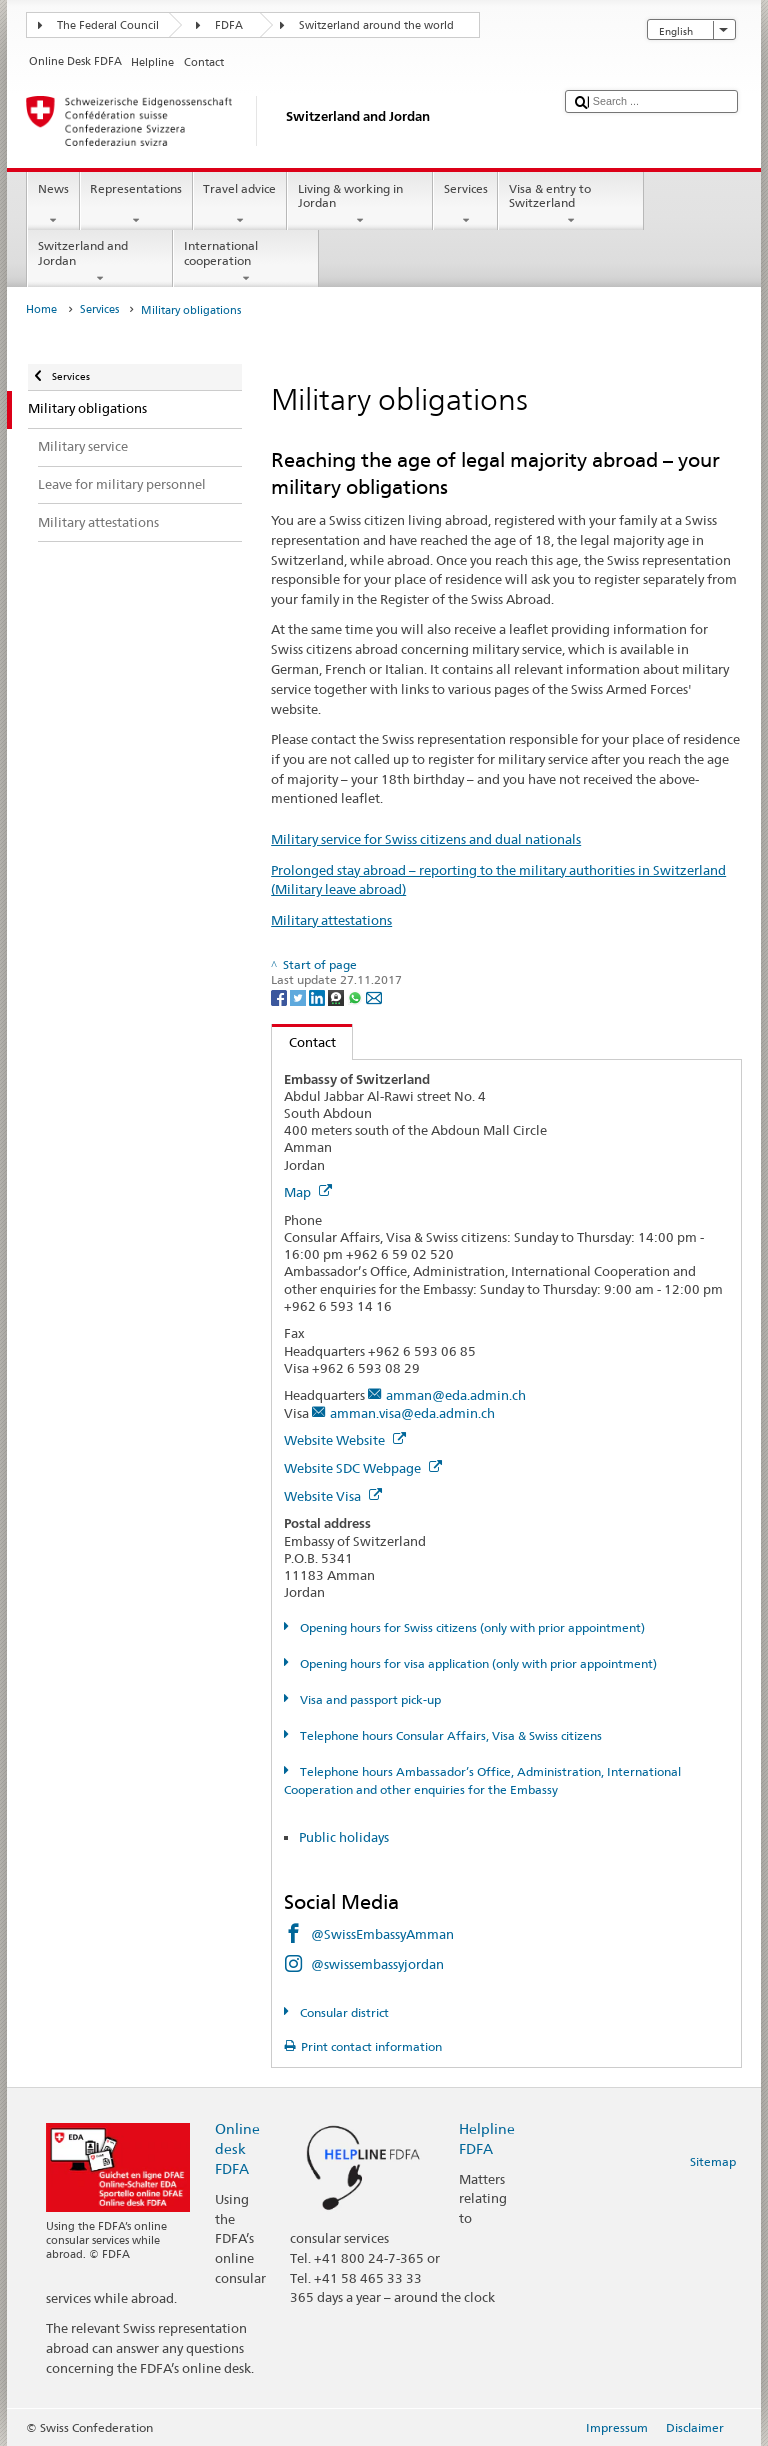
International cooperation (246, 262)
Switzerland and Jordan (100, 262)
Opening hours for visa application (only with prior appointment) (477, 1663)
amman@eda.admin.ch (456, 1395)
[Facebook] (280, 996)
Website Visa (333, 1496)
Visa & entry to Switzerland (571, 205)
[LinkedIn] (318, 996)
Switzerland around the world (376, 25)
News (53, 205)
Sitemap (713, 2161)
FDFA (229, 25)
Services (465, 205)
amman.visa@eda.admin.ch (412, 1413)
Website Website (345, 1440)
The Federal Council (108, 25)
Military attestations (331, 920)
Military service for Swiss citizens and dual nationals (426, 839)
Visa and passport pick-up (369, 1699)
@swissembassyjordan (377, 1964)
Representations (136, 205)
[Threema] (337, 996)
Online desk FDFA (237, 2148)
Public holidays (345, 1837)
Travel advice (240, 205)
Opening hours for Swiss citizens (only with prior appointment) (471, 1627)
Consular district (343, 2012)
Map (308, 1192)
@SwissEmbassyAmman (382, 1934)
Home (41, 309)
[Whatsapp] (356, 996)
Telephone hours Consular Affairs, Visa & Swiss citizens (449, 1735)
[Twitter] (299, 996)
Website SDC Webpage (363, 1468)
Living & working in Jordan (360, 205)
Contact (304, 1042)
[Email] (374, 996)
